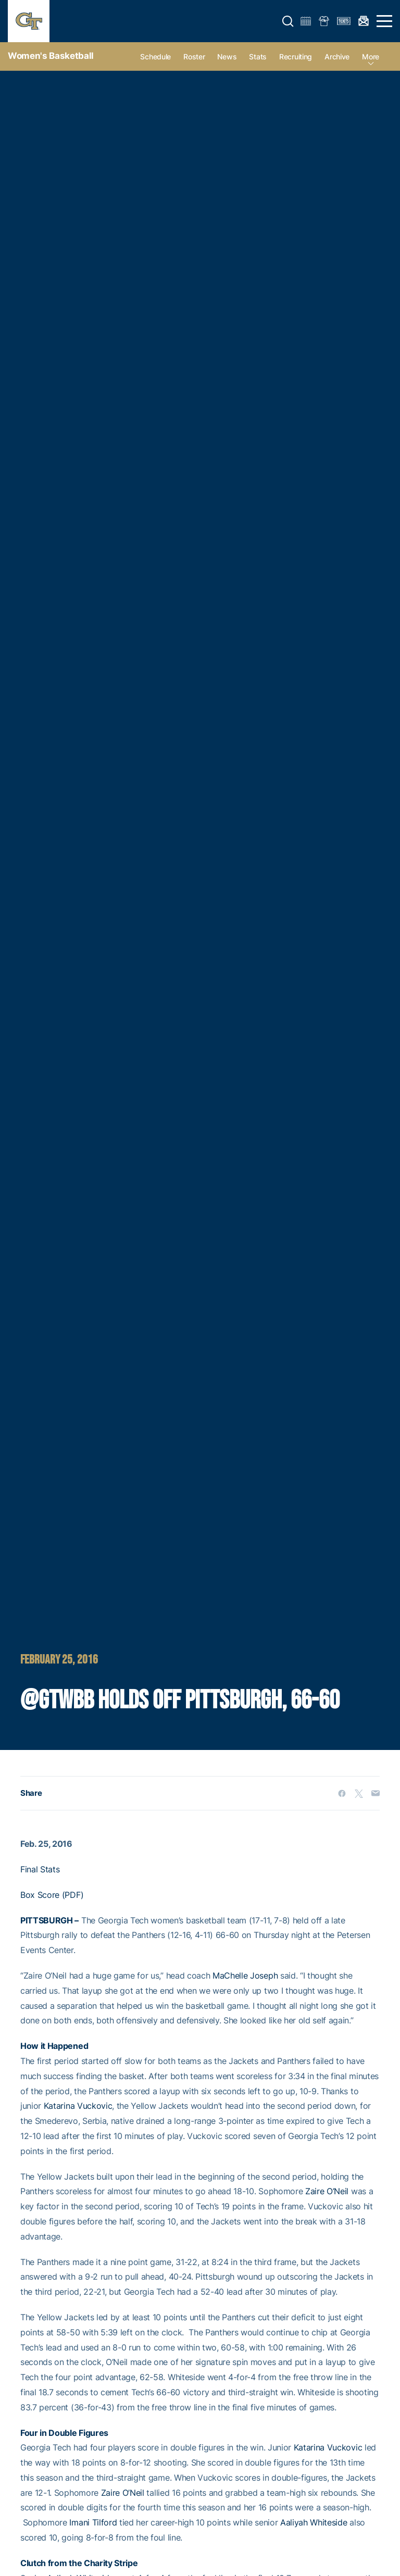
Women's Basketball (51, 56)
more (370, 56)
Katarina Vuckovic (78, 2105)
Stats (258, 56)
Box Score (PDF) (51, 1895)
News (226, 56)
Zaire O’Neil (326, 2191)
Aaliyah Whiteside (313, 2522)
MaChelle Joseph (245, 1975)
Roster (194, 56)
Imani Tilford (93, 2522)
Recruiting (295, 56)
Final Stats (39, 1869)
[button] (288, 21)
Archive (336, 56)
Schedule (155, 56)
